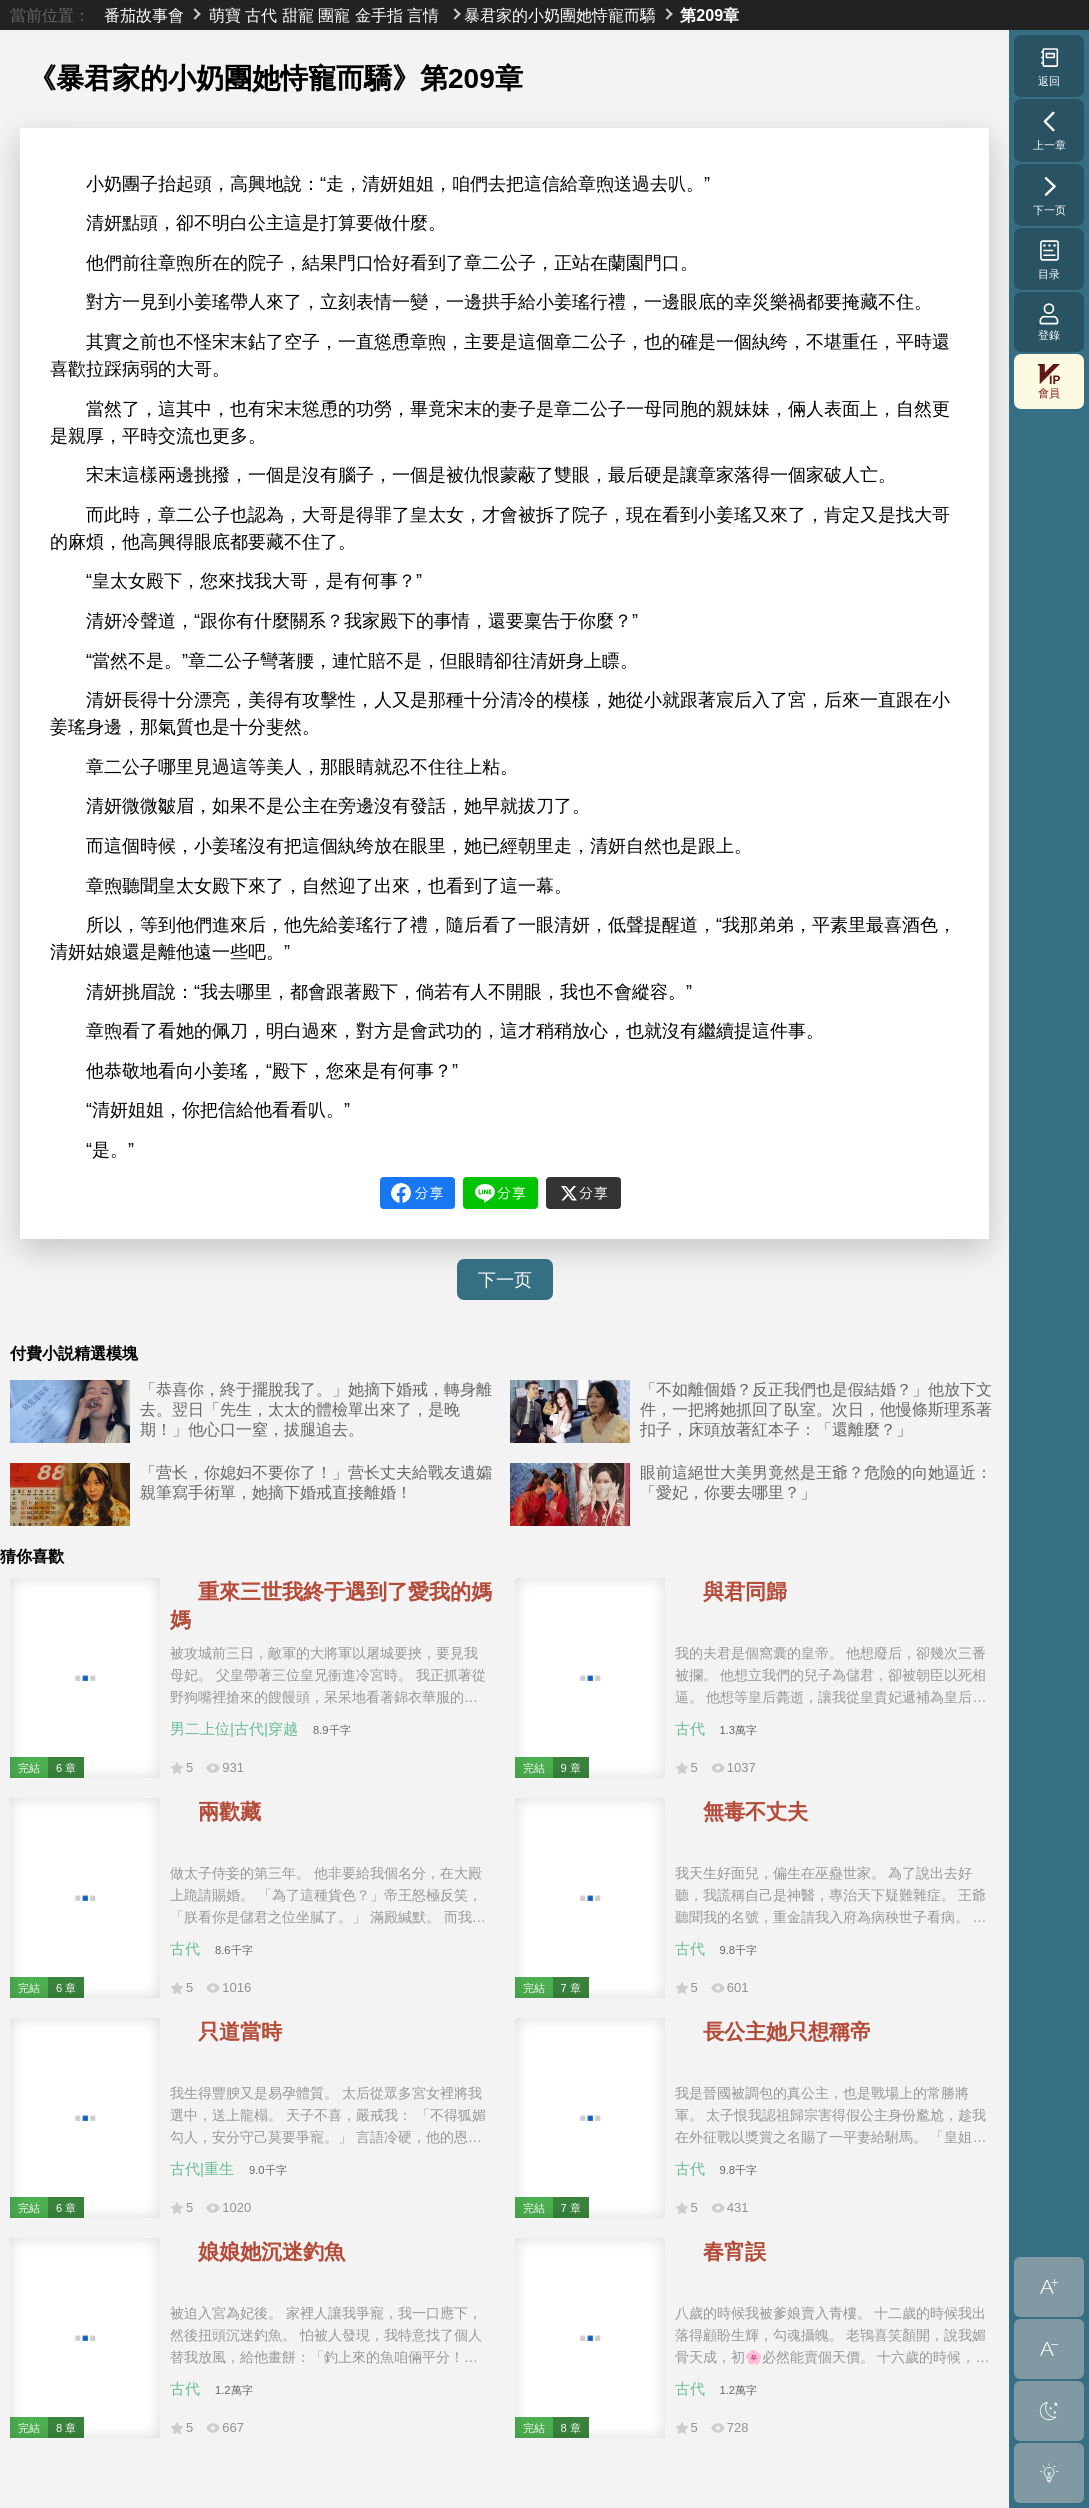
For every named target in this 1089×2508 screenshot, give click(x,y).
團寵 (334, 15)
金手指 (379, 15)
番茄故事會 (144, 15)
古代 (261, 15)
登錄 (1049, 321)
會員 (1049, 381)
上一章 (1049, 130)
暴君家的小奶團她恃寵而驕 (560, 15)
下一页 (505, 1280)
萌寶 (225, 15)
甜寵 (298, 15)
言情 (423, 15)
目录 (1049, 259)
